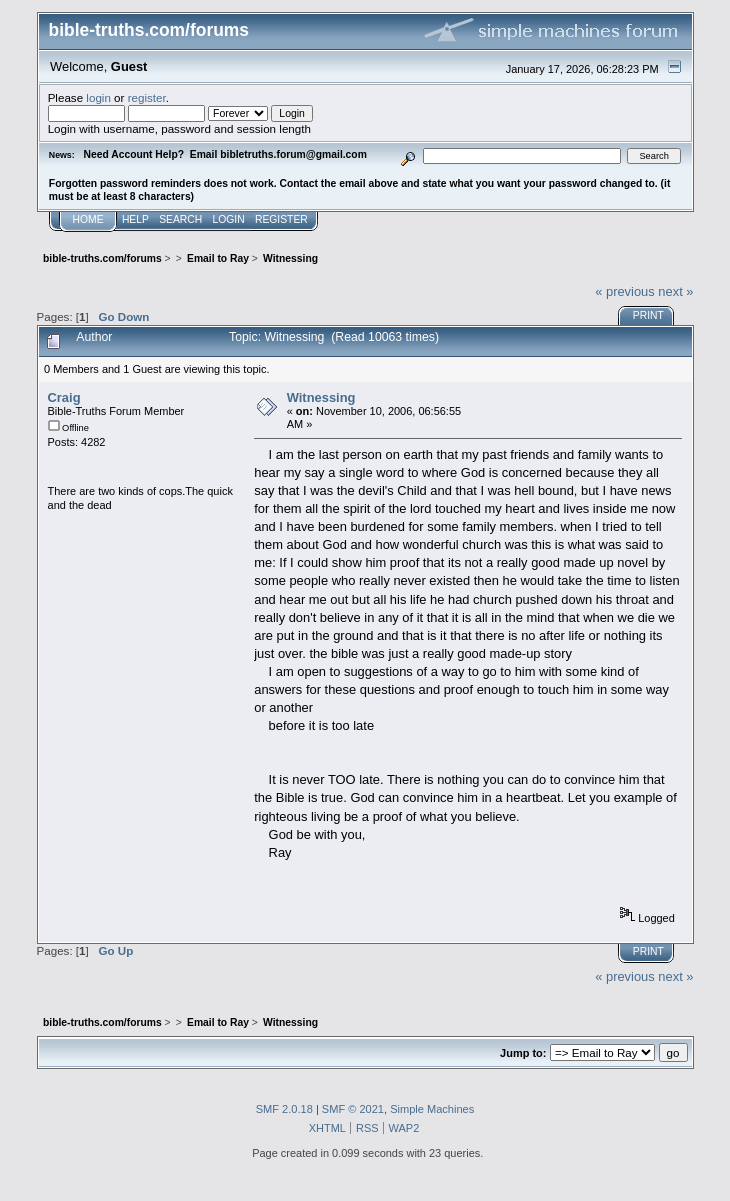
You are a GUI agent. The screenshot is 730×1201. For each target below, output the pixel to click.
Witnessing (321, 397)
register (147, 97)
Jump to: (523, 1053)
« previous (625, 291)
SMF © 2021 (353, 1109)
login (98, 97)
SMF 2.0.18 (284, 1109)
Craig (64, 397)
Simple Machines (432, 1109)
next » (675, 291)
